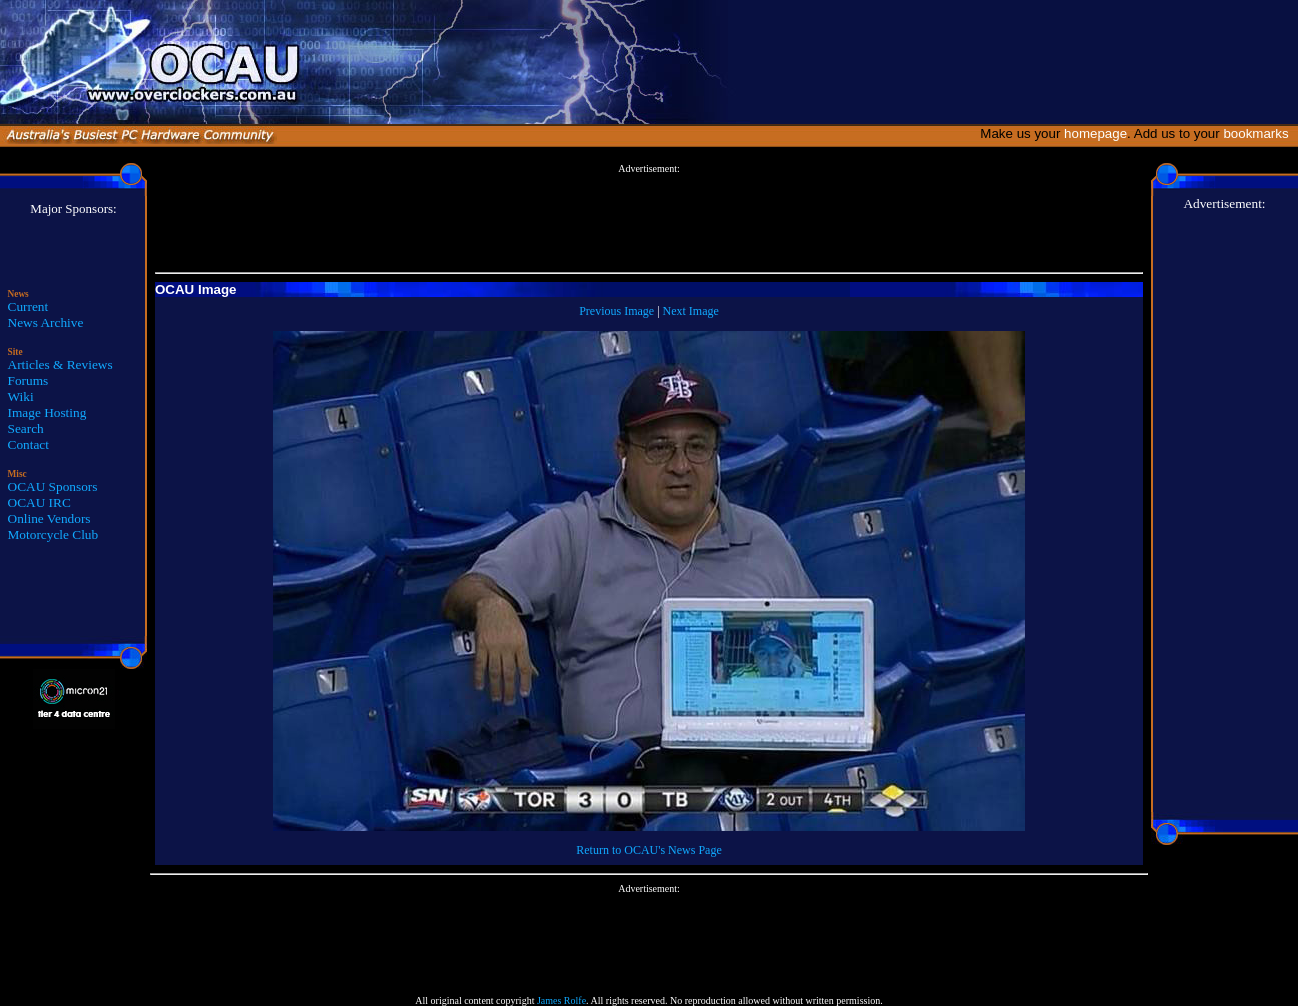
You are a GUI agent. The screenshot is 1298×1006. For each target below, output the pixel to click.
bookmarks (1259, 133)
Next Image (691, 311)
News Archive (46, 322)
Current (28, 306)
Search (26, 428)
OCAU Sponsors (53, 486)
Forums (28, 380)
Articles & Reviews (60, 364)
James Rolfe (561, 1000)
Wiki (21, 396)
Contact (28, 444)
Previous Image (616, 311)
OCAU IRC (39, 502)
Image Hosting (47, 412)
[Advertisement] (649, 219)
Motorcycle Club (53, 534)
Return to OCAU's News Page (648, 850)
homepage (1095, 133)
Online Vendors (49, 518)
